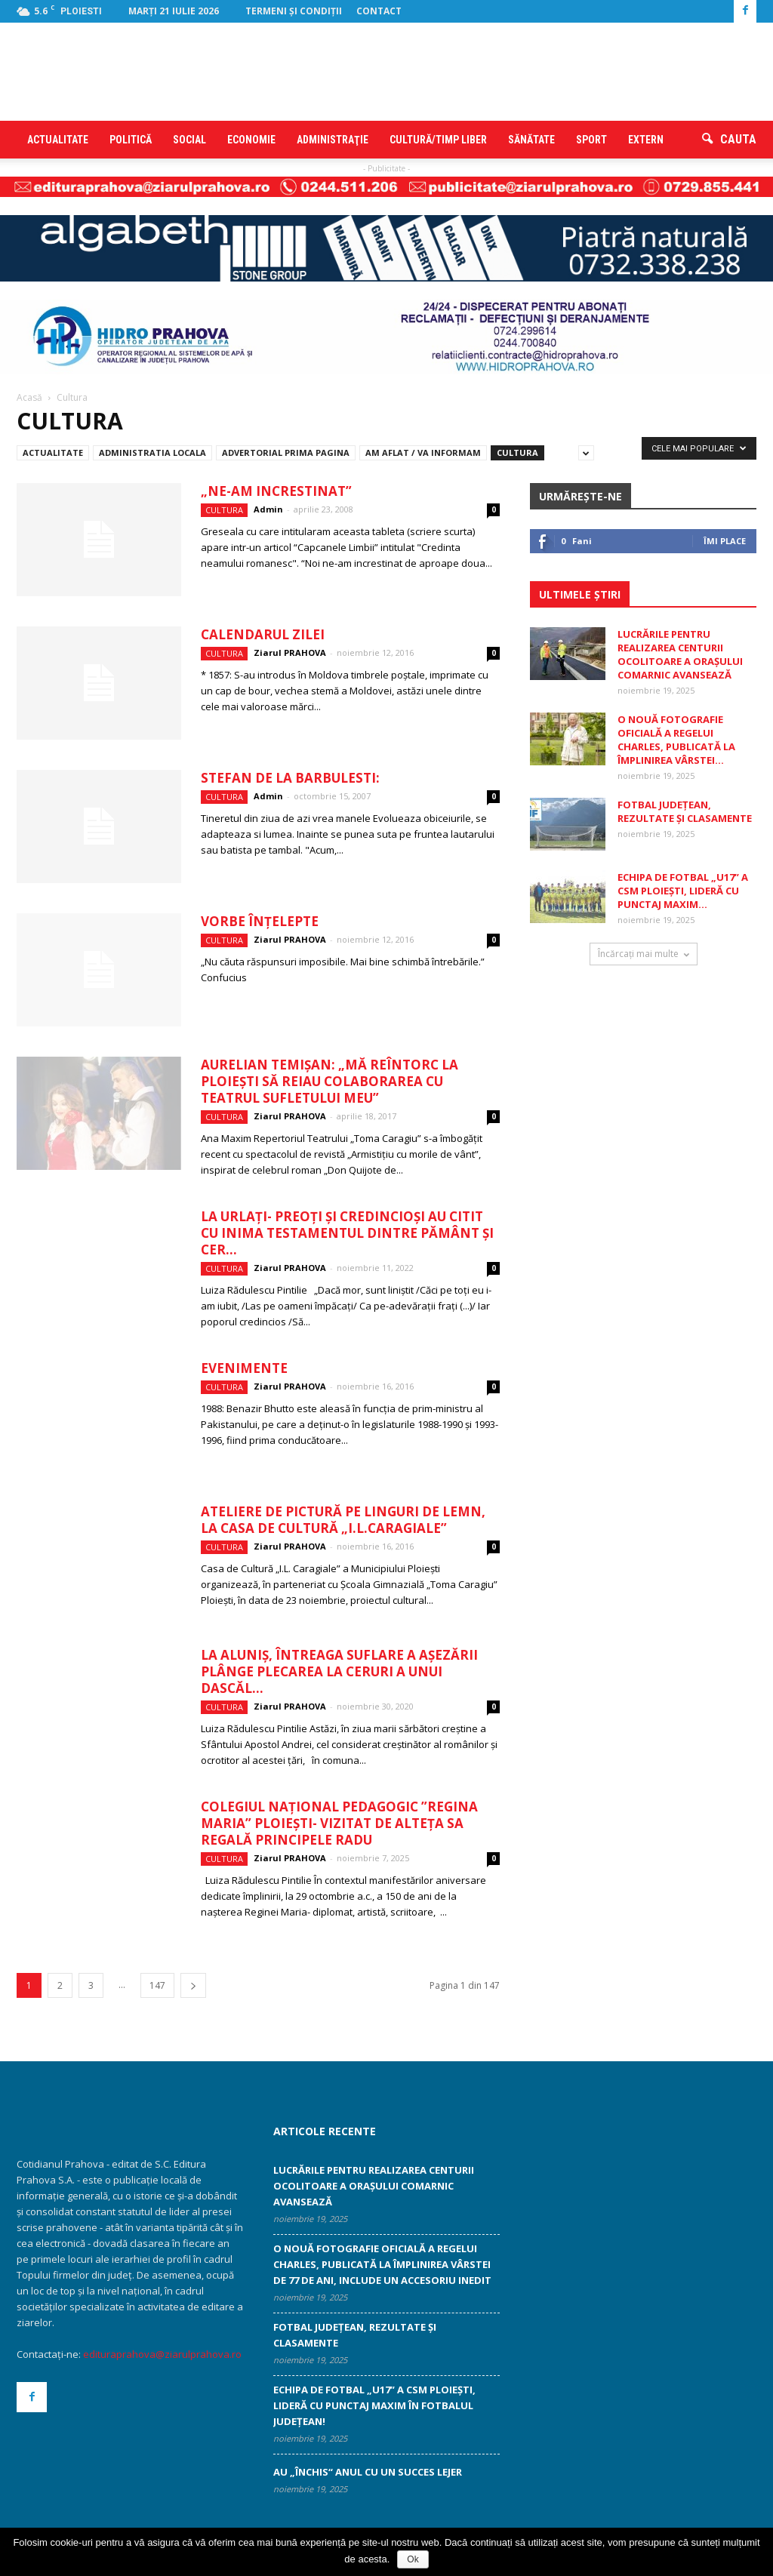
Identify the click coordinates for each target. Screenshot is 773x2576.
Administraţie (332, 140)
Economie (251, 140)
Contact (379, 11)
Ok (412, 2559)
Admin (268, 509)
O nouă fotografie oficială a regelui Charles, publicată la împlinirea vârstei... (676, 739)
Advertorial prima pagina (286, 452)
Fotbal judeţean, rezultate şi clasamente (684, 811)
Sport (591, 140)
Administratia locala (152, 452)
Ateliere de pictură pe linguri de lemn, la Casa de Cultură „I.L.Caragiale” (343, 1520)
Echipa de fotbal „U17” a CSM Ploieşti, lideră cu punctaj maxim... (682, 890)
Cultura (517, 452)
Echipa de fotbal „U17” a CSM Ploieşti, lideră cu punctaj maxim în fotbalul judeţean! (374, 2405)
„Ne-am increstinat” (276, 491)
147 (157, 1985)
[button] (729, 140)
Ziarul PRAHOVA (290, 652)
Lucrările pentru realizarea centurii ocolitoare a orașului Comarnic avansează (680, 654)
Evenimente (244, 1368)
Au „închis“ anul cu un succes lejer (367, 2472)
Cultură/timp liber (438, 140)
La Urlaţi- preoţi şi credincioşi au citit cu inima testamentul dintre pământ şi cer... (347, 1233)
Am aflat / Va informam (423, 452)
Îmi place (725, 540)
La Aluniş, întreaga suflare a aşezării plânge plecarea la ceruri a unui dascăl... (339, 1671)
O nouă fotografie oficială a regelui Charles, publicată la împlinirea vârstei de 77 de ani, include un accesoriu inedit (382, 2264)
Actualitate (57, 140)
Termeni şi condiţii (293, 11)
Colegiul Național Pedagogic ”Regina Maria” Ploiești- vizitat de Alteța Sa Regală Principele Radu (339, 1823)
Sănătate (531, 140)
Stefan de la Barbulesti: (290, 777)
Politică (130, 140)
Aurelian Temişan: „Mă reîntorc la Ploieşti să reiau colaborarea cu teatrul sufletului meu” (329, 1081)
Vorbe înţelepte (260, 921)
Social (189, 140)
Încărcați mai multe (643, 953)
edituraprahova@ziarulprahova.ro (162, 2354)
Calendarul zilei (263, 634)
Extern (646, 140)
